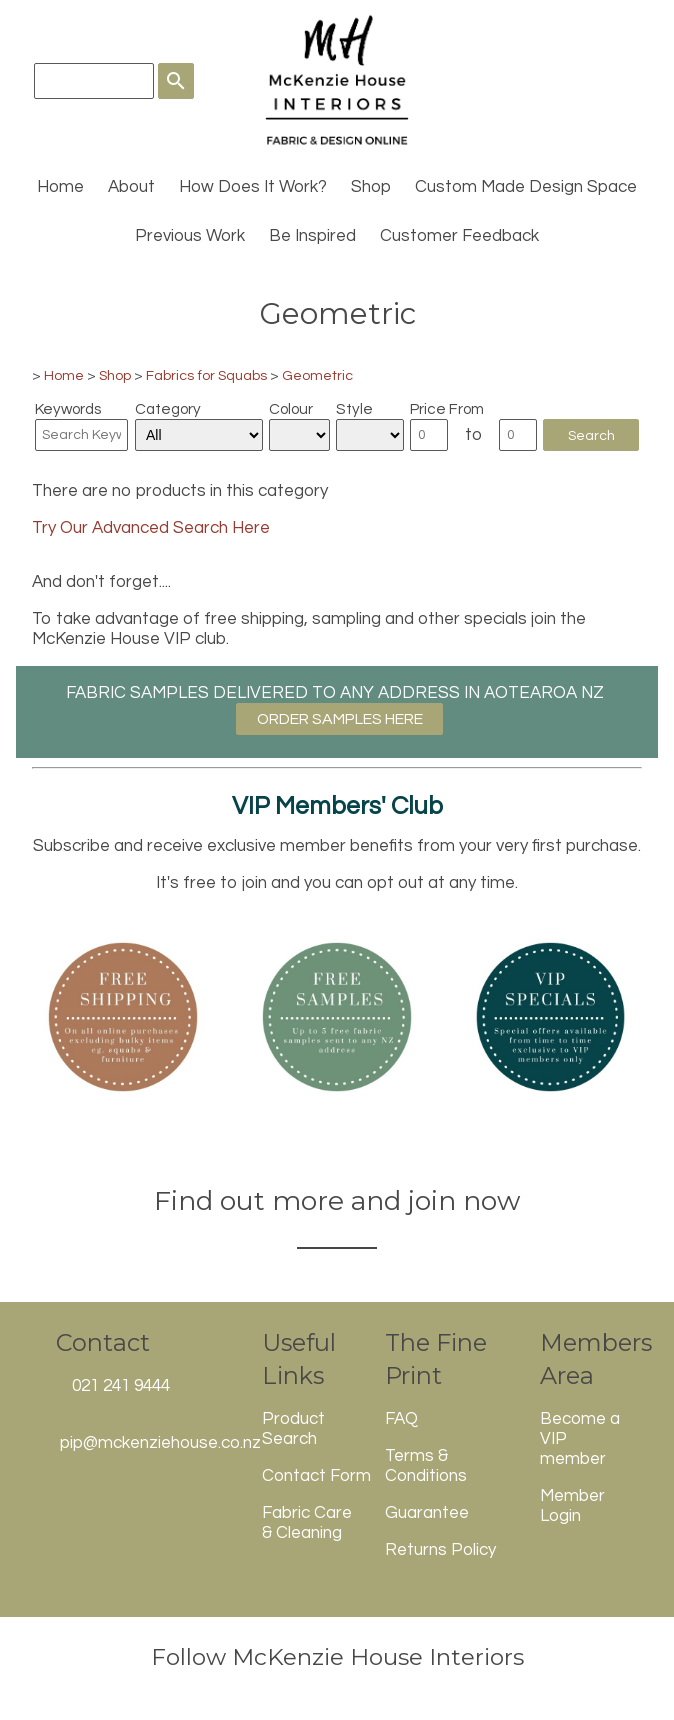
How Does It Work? (253, 187)
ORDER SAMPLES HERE (340, 719)
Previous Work (190, 236)
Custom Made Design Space (526, 187)
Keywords (68, 409)
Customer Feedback (459, 236)
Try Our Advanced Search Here (151, 528)
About (131, 187)
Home (60, 187)
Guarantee (427, 1513)
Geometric (317, 375)
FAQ (401, 1419)
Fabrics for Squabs (206, 375)
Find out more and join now (337, 1200)
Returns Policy (440, 1550)
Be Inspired (312, 236)
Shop (371, 187)
